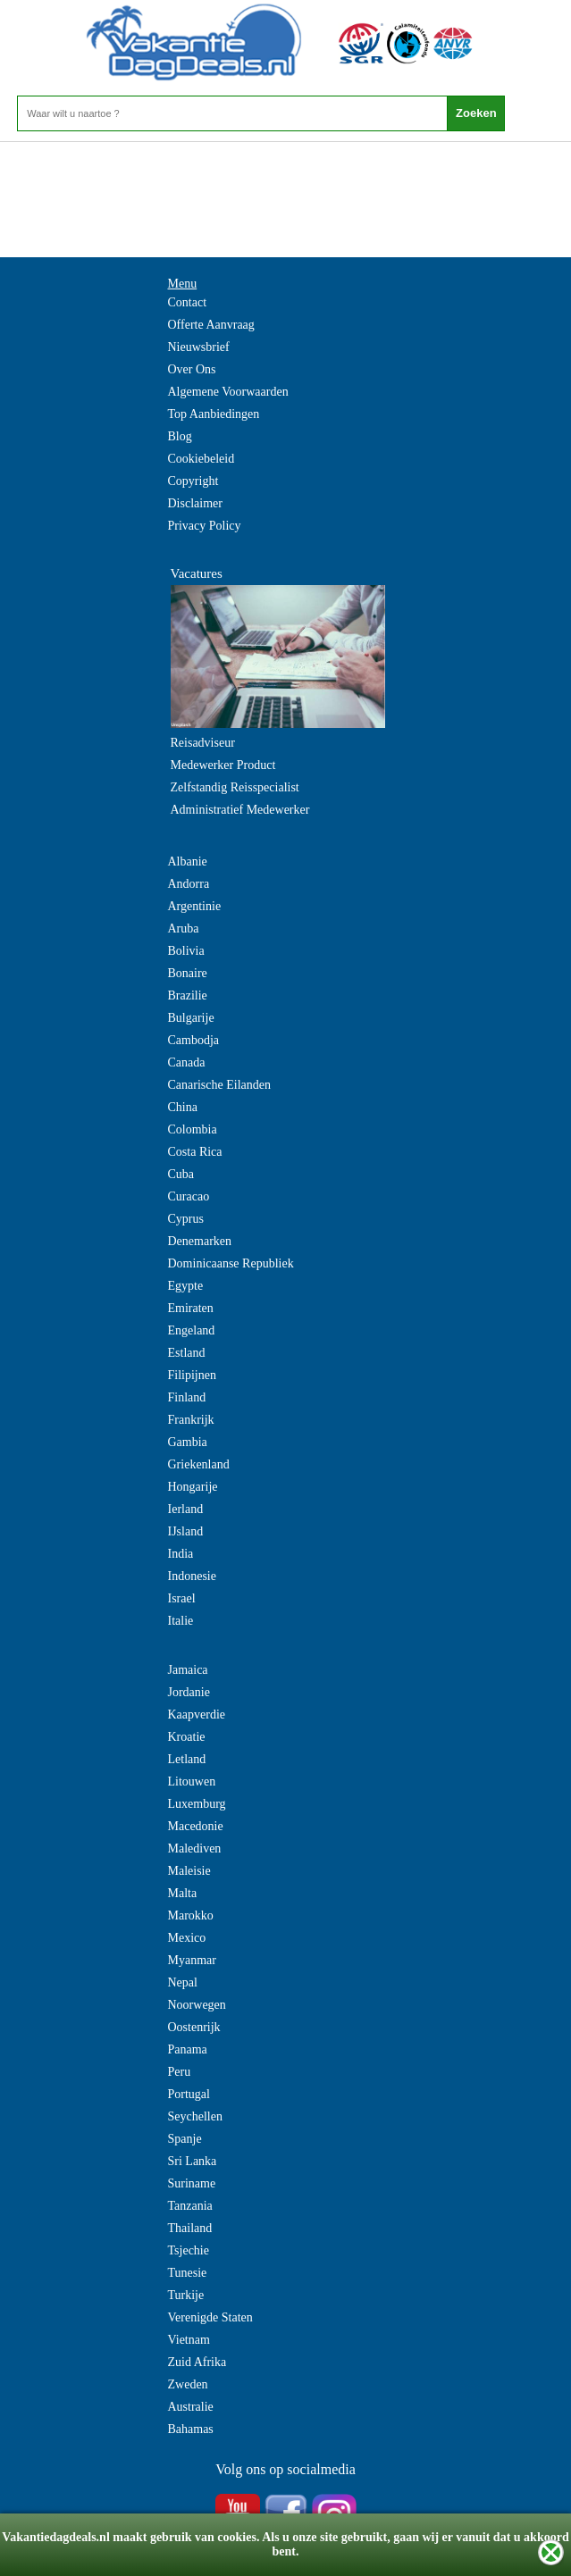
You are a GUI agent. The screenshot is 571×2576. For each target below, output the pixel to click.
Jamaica (188, 1670)
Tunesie (187, 2272)
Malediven (195, 1848)
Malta (182, 1893)
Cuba (181, 1174)
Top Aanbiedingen (214, 414)
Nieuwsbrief (199, 347)
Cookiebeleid (201, 458)
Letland (187, 1759)
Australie (191, 2406)
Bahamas (191, 2429)
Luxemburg (197, 1804)
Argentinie (195, 906)
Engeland (191, 1330)
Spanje (185, 2138)
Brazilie (187, 995)
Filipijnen (192, 1375)
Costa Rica (195, 1151)
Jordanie (189, 1692)
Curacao (189, 1196)
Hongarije (193, 1486)
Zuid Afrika (197, 2362)
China (182, 1107)
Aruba (183, 928)
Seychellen (195, 2116)
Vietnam (189, 2339)
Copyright (193, 481)
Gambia (187, 1442)
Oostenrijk (194, 2027)
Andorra (189, 884)
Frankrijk (191, 1419)
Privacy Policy (204, 525)
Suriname (192, 2183)
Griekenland (199, 1464)
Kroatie (187, 1737)
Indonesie (192, 1576)
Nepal (182, 1982)
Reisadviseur (203, 742)
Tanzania (190, 2205)
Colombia (192, 1129)
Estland (187, 1352)
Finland (187, 1397)
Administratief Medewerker (240, 809)
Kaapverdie (197, 1714)
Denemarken (200, 1241)
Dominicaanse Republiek (231, 1263)
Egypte (186, 1285)
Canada (187, 1062)
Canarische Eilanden (219, 1084)
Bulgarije (191, 1018)
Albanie (187, 861)
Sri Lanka (192, 2161)
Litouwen (192, 1781)
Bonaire (187, 973)
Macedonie (195, 1826)
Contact (187, 302)
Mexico (187, 1938)
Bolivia (186, 951)
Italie (181, 1620)
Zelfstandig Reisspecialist (235, 787)
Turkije (186, 2295)
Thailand (190, 2228)
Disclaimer (195, 503)
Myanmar (192, 1960)
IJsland (186, 1531)
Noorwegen (197, 2004)
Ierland (186, 1509)
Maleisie (189, 1871)
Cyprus (186, 1218)
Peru (179, 2071)
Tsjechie (188, 2250)
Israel (182, 1598)
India (181, 1553)
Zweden (188, 2384)
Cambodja (194, 1040)
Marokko (191, 1915)
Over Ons (192, 369)
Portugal (189, 2094)
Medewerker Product (223, 765)
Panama (187, 2049)
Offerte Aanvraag (211, 324)
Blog (180, 436)
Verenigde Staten (210, 2317)
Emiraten (191, 1308)
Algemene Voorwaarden (228, 391)
